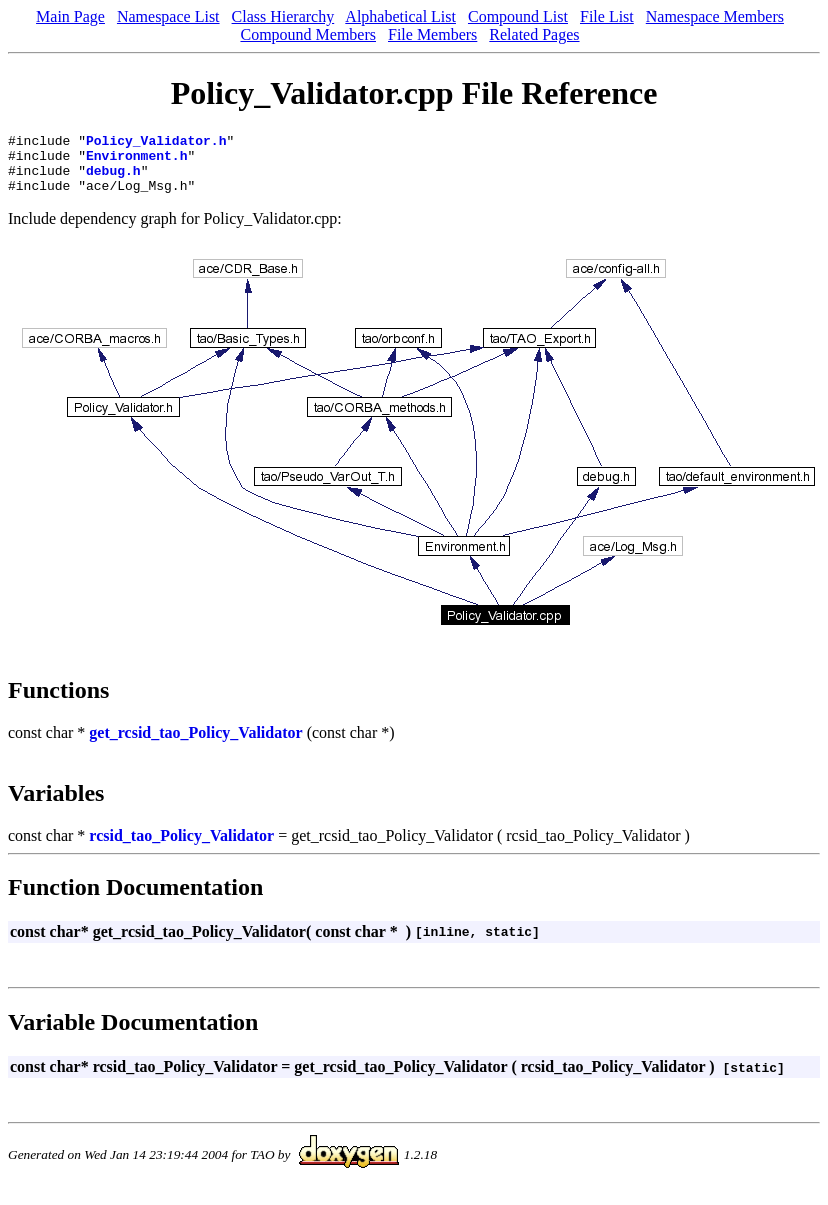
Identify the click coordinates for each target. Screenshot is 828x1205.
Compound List (518, 16)
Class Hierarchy (283, 16)
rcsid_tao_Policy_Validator (181, 847)
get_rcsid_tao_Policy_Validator (195, 744)
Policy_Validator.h (156, 143)
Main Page (70, 16)
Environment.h (136, 161)
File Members (432, 34)
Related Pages (534, 34)
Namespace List (168, 16)
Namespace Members (715, 16)
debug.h (113, 179)
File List (607, 16)
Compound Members (308, 34)
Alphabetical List (400, 16)
